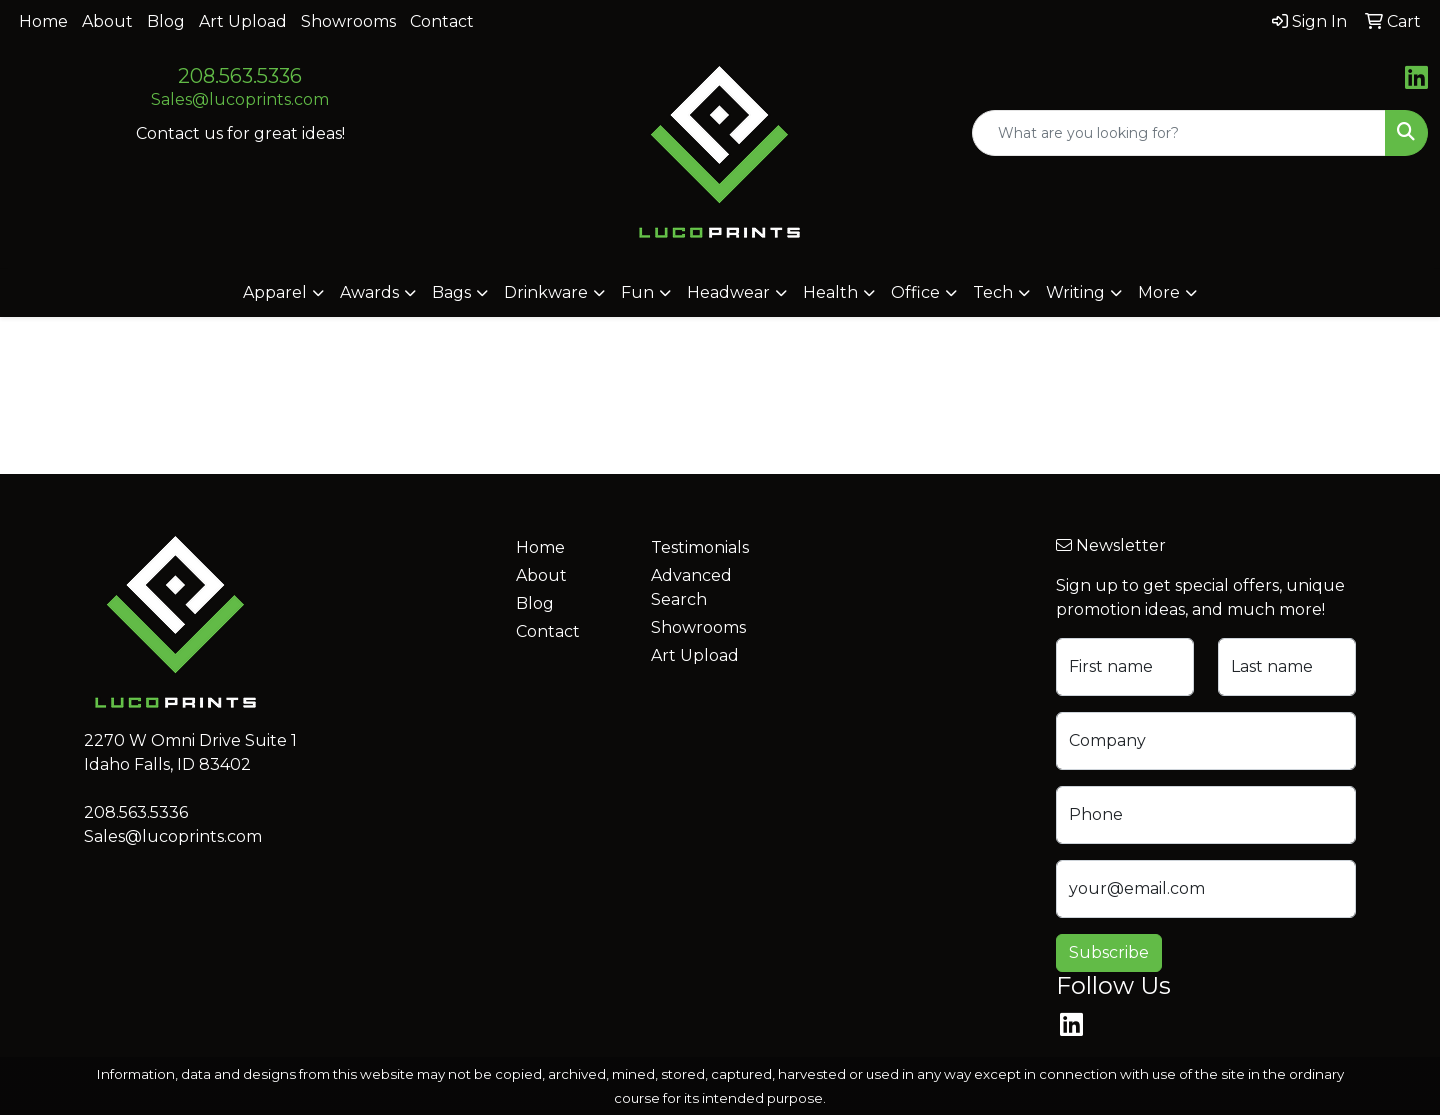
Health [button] (830, 292)
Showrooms (348, 21)
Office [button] (915, 292)
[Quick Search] (1179, 133)
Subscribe (1109, 952)
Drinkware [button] (546, 292)
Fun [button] (637, 292)
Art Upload (243, 21)
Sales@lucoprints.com (240, 99)
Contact (442, 21)
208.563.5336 (240, 76)
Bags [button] (451, 292)
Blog (166, 21)
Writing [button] (1075, 292)
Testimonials (700, 547)
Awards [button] (369, 292)
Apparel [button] (275, 292)
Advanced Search (691, 587)
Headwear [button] (728, 292)
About (107, 21)
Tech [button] (993, 292)
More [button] (1159, 292)
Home (43, 21)
